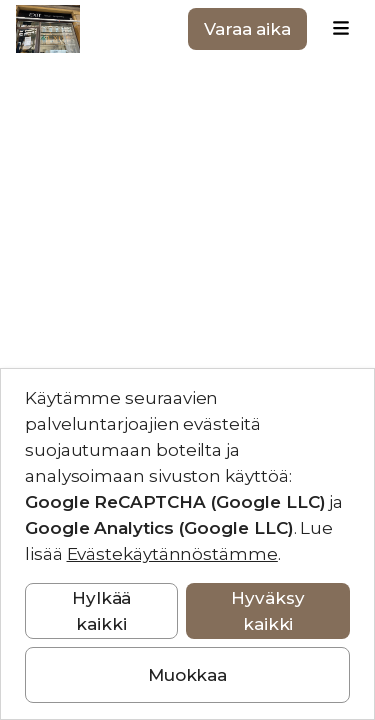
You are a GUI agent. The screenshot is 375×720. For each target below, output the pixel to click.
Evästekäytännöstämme (172, 554)
